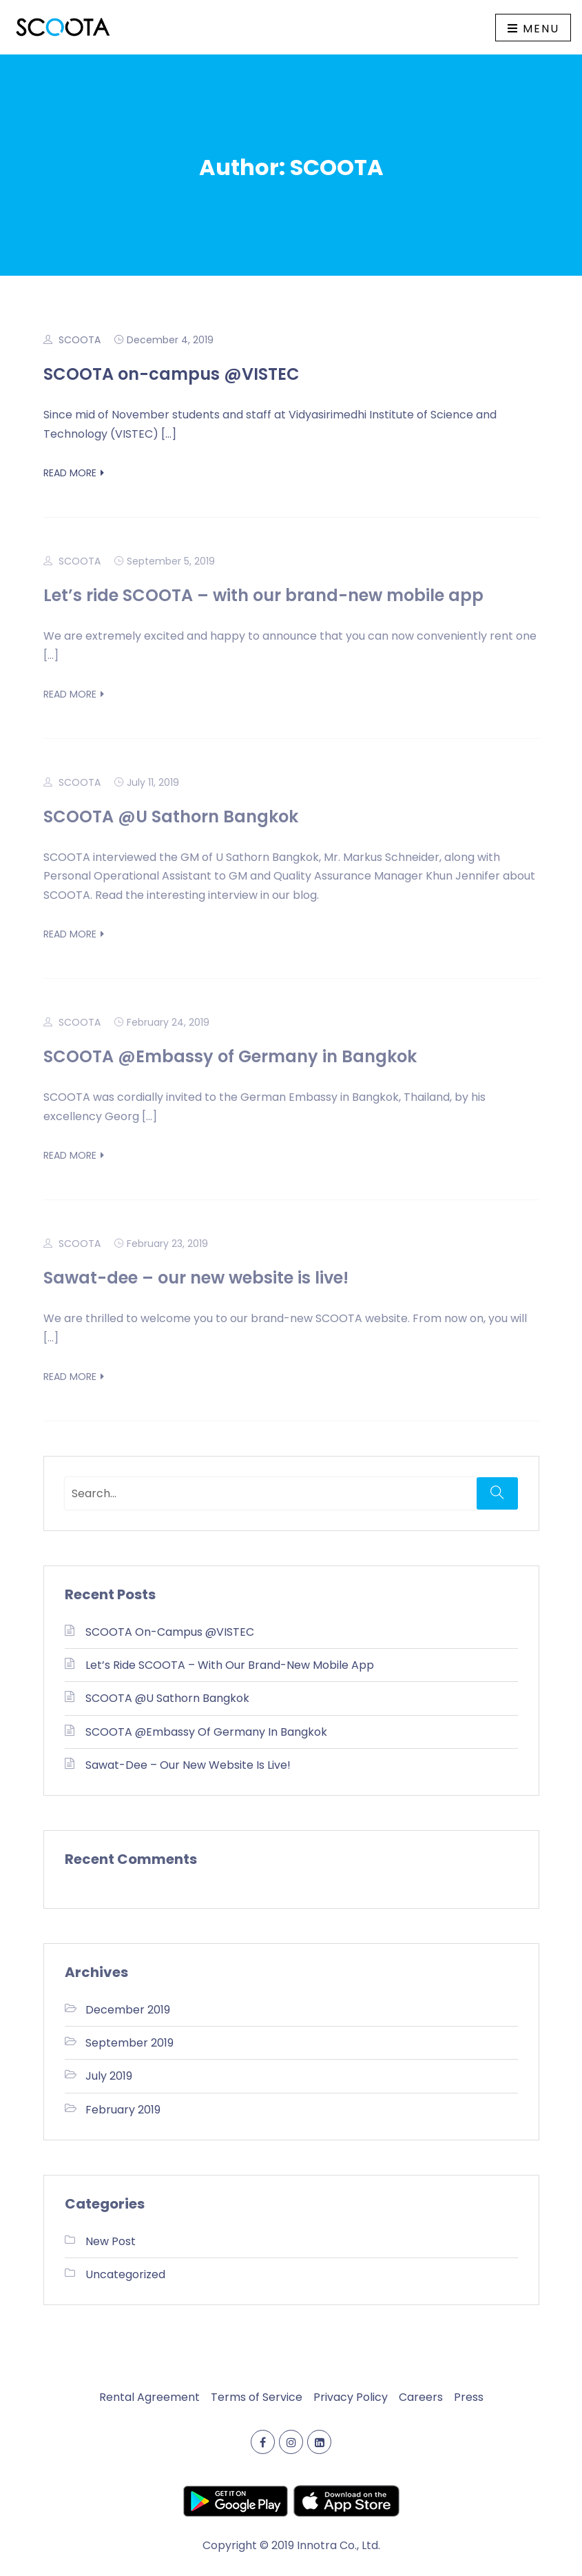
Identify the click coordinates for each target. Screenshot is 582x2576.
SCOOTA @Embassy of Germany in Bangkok (230, 1056)
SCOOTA (80, 340)
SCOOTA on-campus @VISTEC (171, 374)
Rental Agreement (149, 2397)
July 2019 (108, 2076)
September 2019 (129, 2043)
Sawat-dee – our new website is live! (196, 1277)
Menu (533, 29)
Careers (421, 2397)
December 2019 (127, 2010)
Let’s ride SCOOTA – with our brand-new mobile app (263, 595)
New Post (110, 2241)
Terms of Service (256, 2397)
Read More (73, 473)
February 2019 (122, 2110)
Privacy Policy (350, 2397)
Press (469, 2397)
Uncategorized (125, 2274)
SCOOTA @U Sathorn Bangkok (170, 816)
